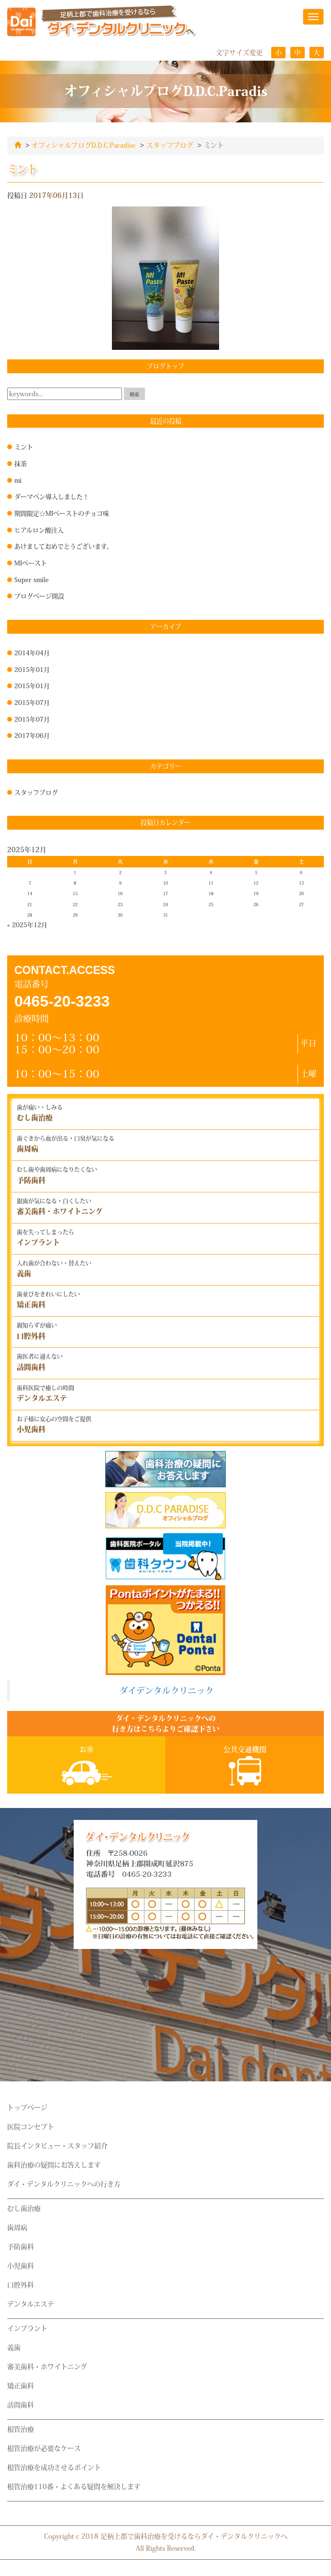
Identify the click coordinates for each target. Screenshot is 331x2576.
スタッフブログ (169, 145)
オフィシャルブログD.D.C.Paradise (83, 145)
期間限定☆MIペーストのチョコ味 (61, 512)
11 (211, 883)
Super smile (31, 579)
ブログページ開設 (39, 595)
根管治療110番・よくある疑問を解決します (74, 2486)
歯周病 (17, 2227)
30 (120, 915)
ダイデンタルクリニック (167, 1690)
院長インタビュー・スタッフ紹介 (57, 2145)
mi (18, 479)
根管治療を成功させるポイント (54, 2467)
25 (211, 904)
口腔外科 (20, 2284)
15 (75, 893)
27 (301, 904)
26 (256, 904)
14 (29, 893)
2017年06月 (32, 735)
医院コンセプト (30, 2126)
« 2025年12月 (27, 924)
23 (120, 904)
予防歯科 (20, 2246)
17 (165, 893)
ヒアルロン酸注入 (39, 529)
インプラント (27, 2328)
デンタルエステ (30, 2303)
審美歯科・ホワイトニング (47, 2366)
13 (301, 883)
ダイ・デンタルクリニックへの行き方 (64, 2183)
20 (301, 893)
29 (75, 915)
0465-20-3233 (62, 1000)
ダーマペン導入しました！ (51, 496)
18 (211, 893)
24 (165, 904)
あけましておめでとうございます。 (63, 545)
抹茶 (20, 463)
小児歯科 (20, 2265)
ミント (23, 446)
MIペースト (30, 562)
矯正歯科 (20, 2385)
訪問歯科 (20, 2404)
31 (165, 915)
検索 (134, 393)
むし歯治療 (24, 2208)
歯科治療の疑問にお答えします (54, 2164)
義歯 (14, 2347)
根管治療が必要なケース (44, 2448)
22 (75, 904)
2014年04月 (32, 652)
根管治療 (20, 2428)
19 (256, 893)
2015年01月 (32, 669)
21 (29, 904)
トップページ (27, 2107)
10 (165, 883)
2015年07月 (32, 702)
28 (29, 915)
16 (120, 893)
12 (256, 883)
